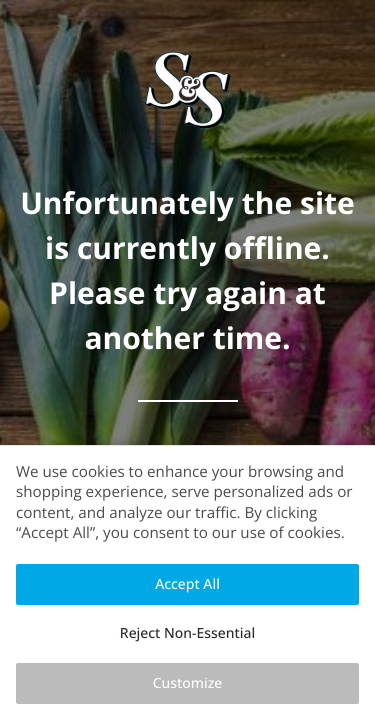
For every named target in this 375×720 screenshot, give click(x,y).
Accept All (187, 584)
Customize (188, 683)
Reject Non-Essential (187, 633)
